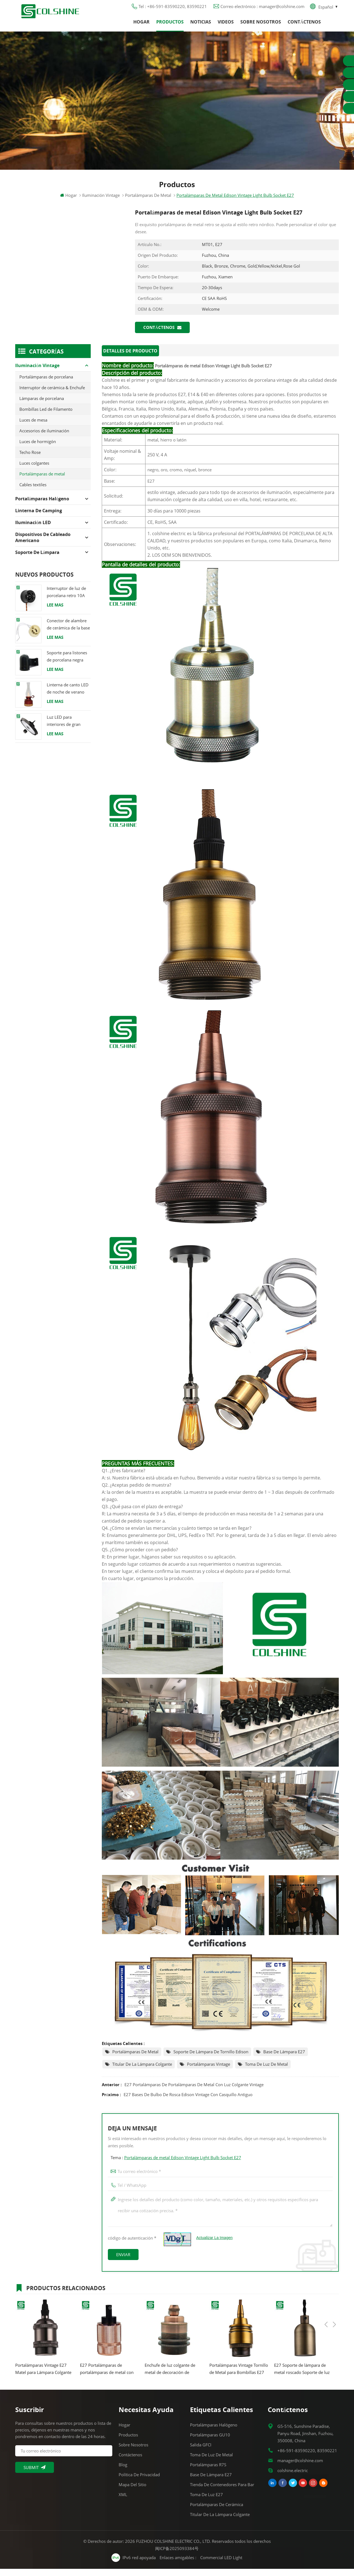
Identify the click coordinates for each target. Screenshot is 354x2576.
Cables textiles (32, 493)
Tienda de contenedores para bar (222, 2491)
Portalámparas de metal (135, 2059)
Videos (226, 26)
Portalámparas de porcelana (46, 385)
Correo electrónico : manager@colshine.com (262, 9)
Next (334, 2294)
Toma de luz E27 (206, 2501)
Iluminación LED (33, 531)
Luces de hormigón (37, 450)
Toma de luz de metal (266, 2071)
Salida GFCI (200, 2452)
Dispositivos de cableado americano (43, 546)
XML (123, 2501)
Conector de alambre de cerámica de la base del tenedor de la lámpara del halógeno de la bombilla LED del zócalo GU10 (68, 632)
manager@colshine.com (300, 2467)
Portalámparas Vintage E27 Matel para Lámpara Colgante (43, 2376)
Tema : (176, 2164)
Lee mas (55, 613)
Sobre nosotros (260, 26)
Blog (123, 2472)
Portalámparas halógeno (42, 507)
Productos (170, 26)
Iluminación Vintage (101, 203)
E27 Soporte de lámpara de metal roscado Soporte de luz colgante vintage (302, 2376)
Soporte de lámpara (37, 561)
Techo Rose (30, 460)
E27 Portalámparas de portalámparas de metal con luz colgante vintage (194, 2091)
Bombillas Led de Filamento (45, 417)
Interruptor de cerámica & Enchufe (52, 396)
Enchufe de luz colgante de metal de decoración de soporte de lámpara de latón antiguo (172, 2376)
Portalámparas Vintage (208, 2071)
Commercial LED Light (222, 2564)
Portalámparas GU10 (210, 2442)
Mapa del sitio (132, 2491)
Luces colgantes (34, 471)
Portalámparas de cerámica (216, 2511)
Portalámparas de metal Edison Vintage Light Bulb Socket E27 (182, 2164)
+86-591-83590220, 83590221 (307, 2457)
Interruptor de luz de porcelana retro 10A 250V (66, 600)
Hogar (141, 26)
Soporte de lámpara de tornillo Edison (210, 2059)
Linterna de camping (38, 519)
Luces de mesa (33, 428)
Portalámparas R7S (208, 2472)
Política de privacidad (139, 2482)
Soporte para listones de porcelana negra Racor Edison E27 (67, 665)
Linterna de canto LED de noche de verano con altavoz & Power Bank (67, 697)
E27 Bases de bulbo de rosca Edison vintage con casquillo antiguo (188, 2101)
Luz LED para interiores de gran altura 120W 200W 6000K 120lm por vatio (65, 729)
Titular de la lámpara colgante (142, 2071)
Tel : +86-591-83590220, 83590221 (173, 9)
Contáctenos (304, 26)
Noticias (200, 26)
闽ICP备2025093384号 (177, 2555)
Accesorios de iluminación (44, 439)
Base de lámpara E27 (284, 2059)
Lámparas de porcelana (41, 406)
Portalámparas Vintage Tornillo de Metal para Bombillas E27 (238, 2376)
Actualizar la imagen (214, 2245)
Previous (326, 2294)
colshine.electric (292, 2477)
